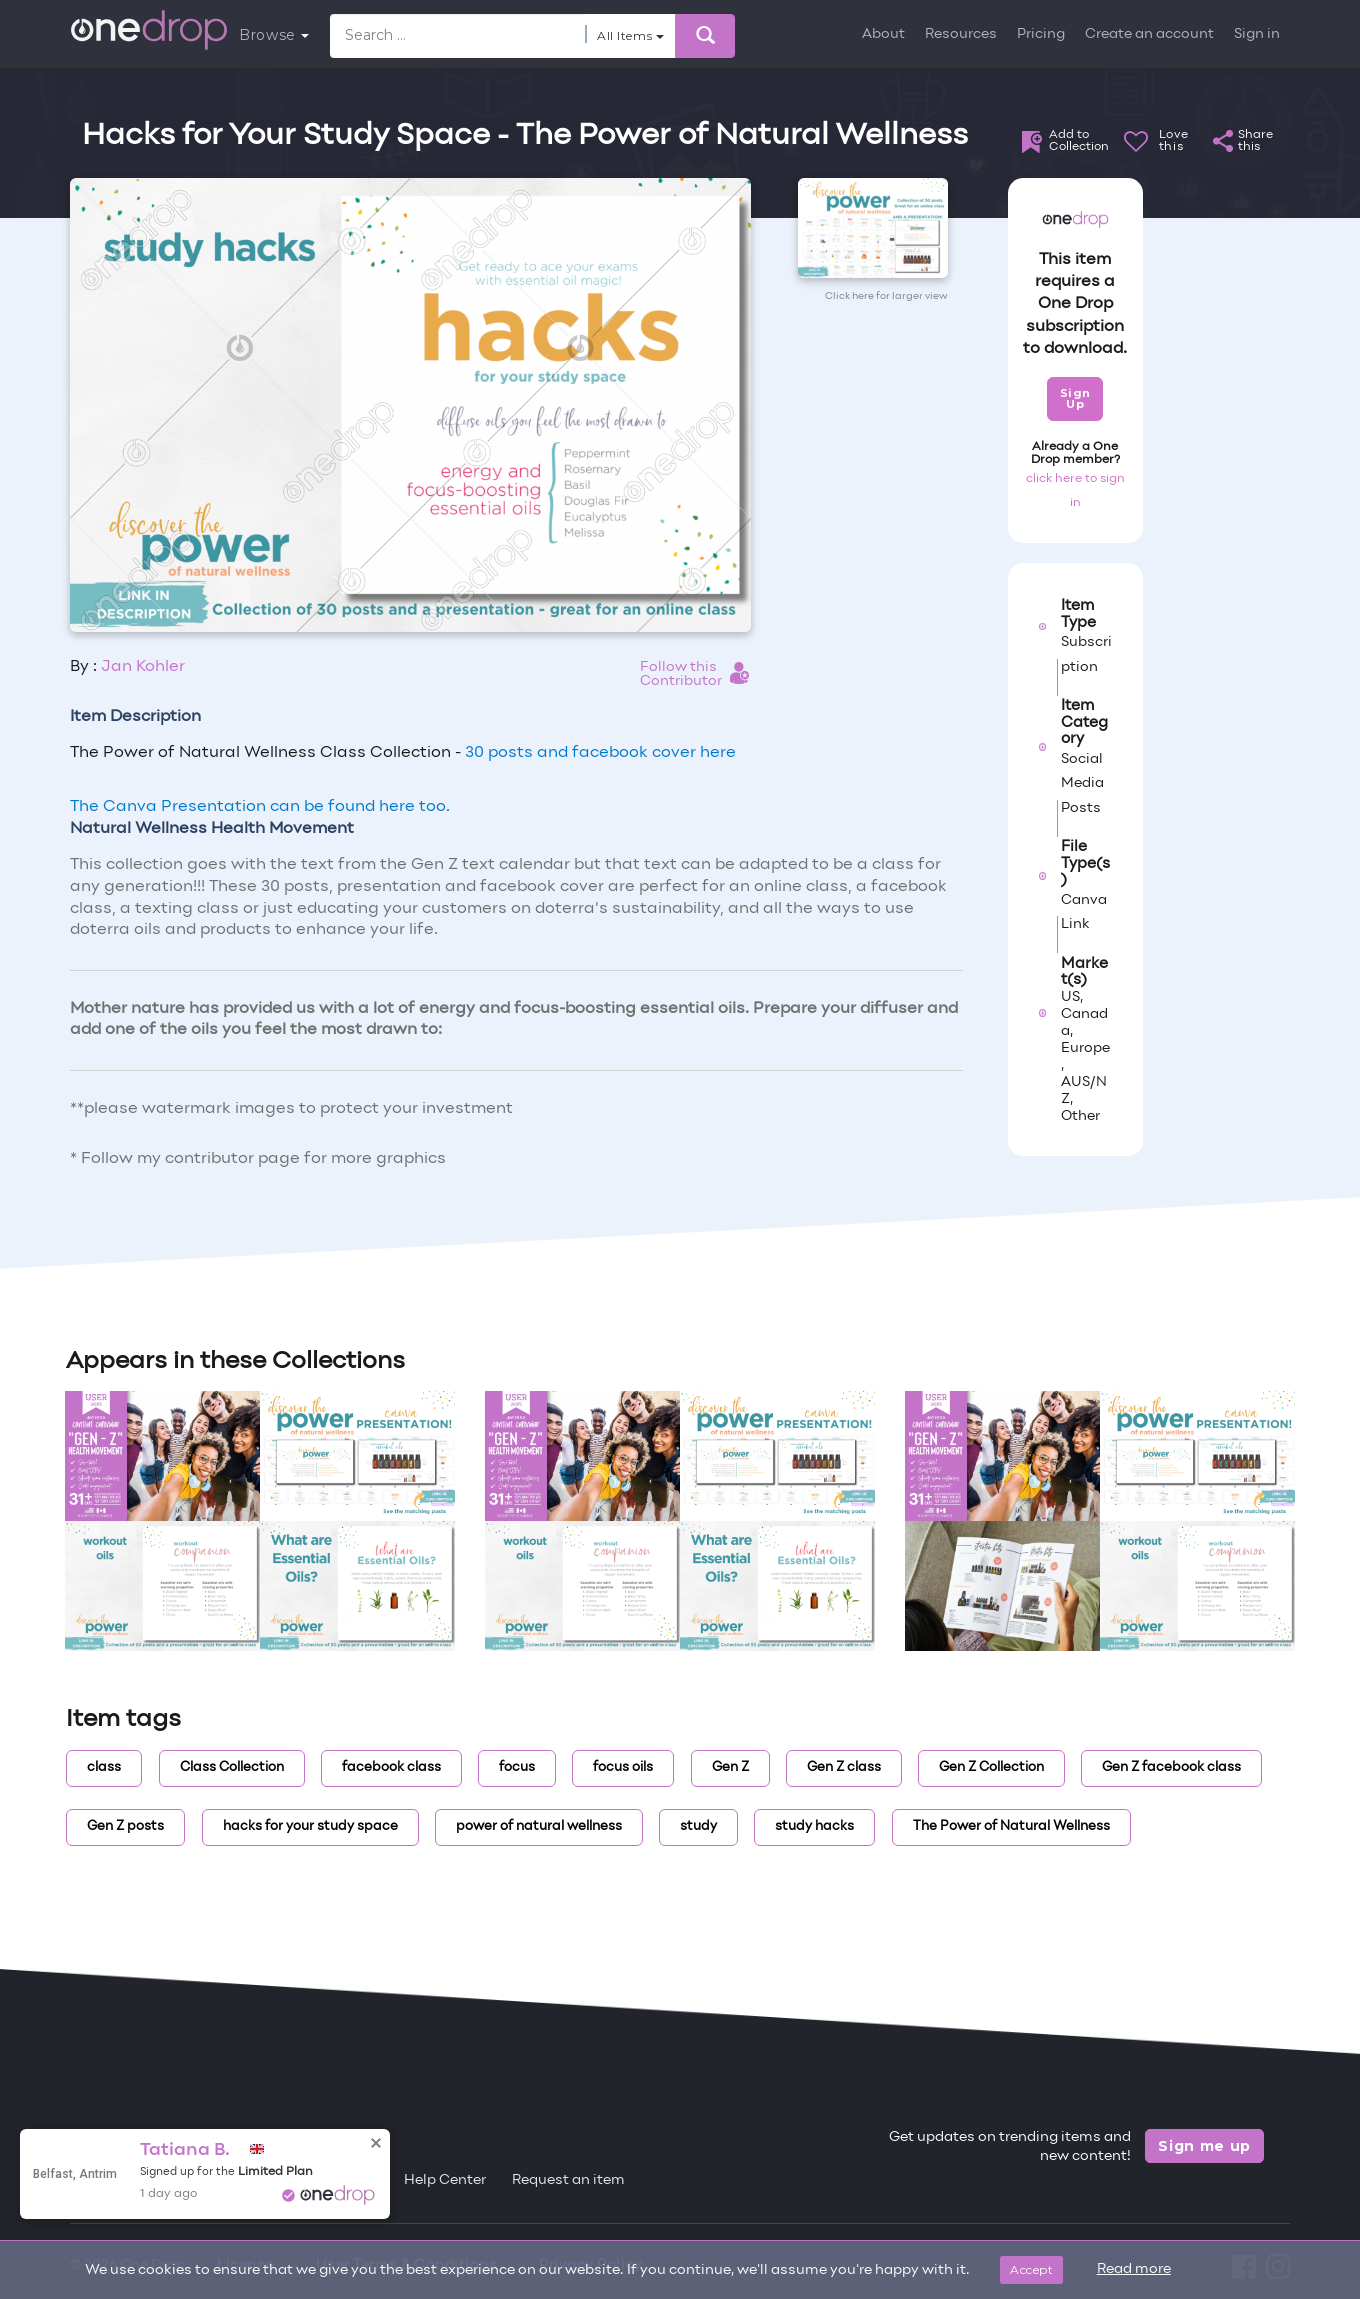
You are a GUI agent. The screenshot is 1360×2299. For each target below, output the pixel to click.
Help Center (445, 2180)
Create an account (1149, 34)
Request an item (568, 2180)
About (883, 34)
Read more (1134, 2269)
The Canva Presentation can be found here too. (260, 807)
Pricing (1041, 34)
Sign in (1257, 34)
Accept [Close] (1031, 2269)
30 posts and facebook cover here (600, 753)
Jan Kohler (143, 667)
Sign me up (1204, 2146)
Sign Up (1075, 398)
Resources (961, 34)
